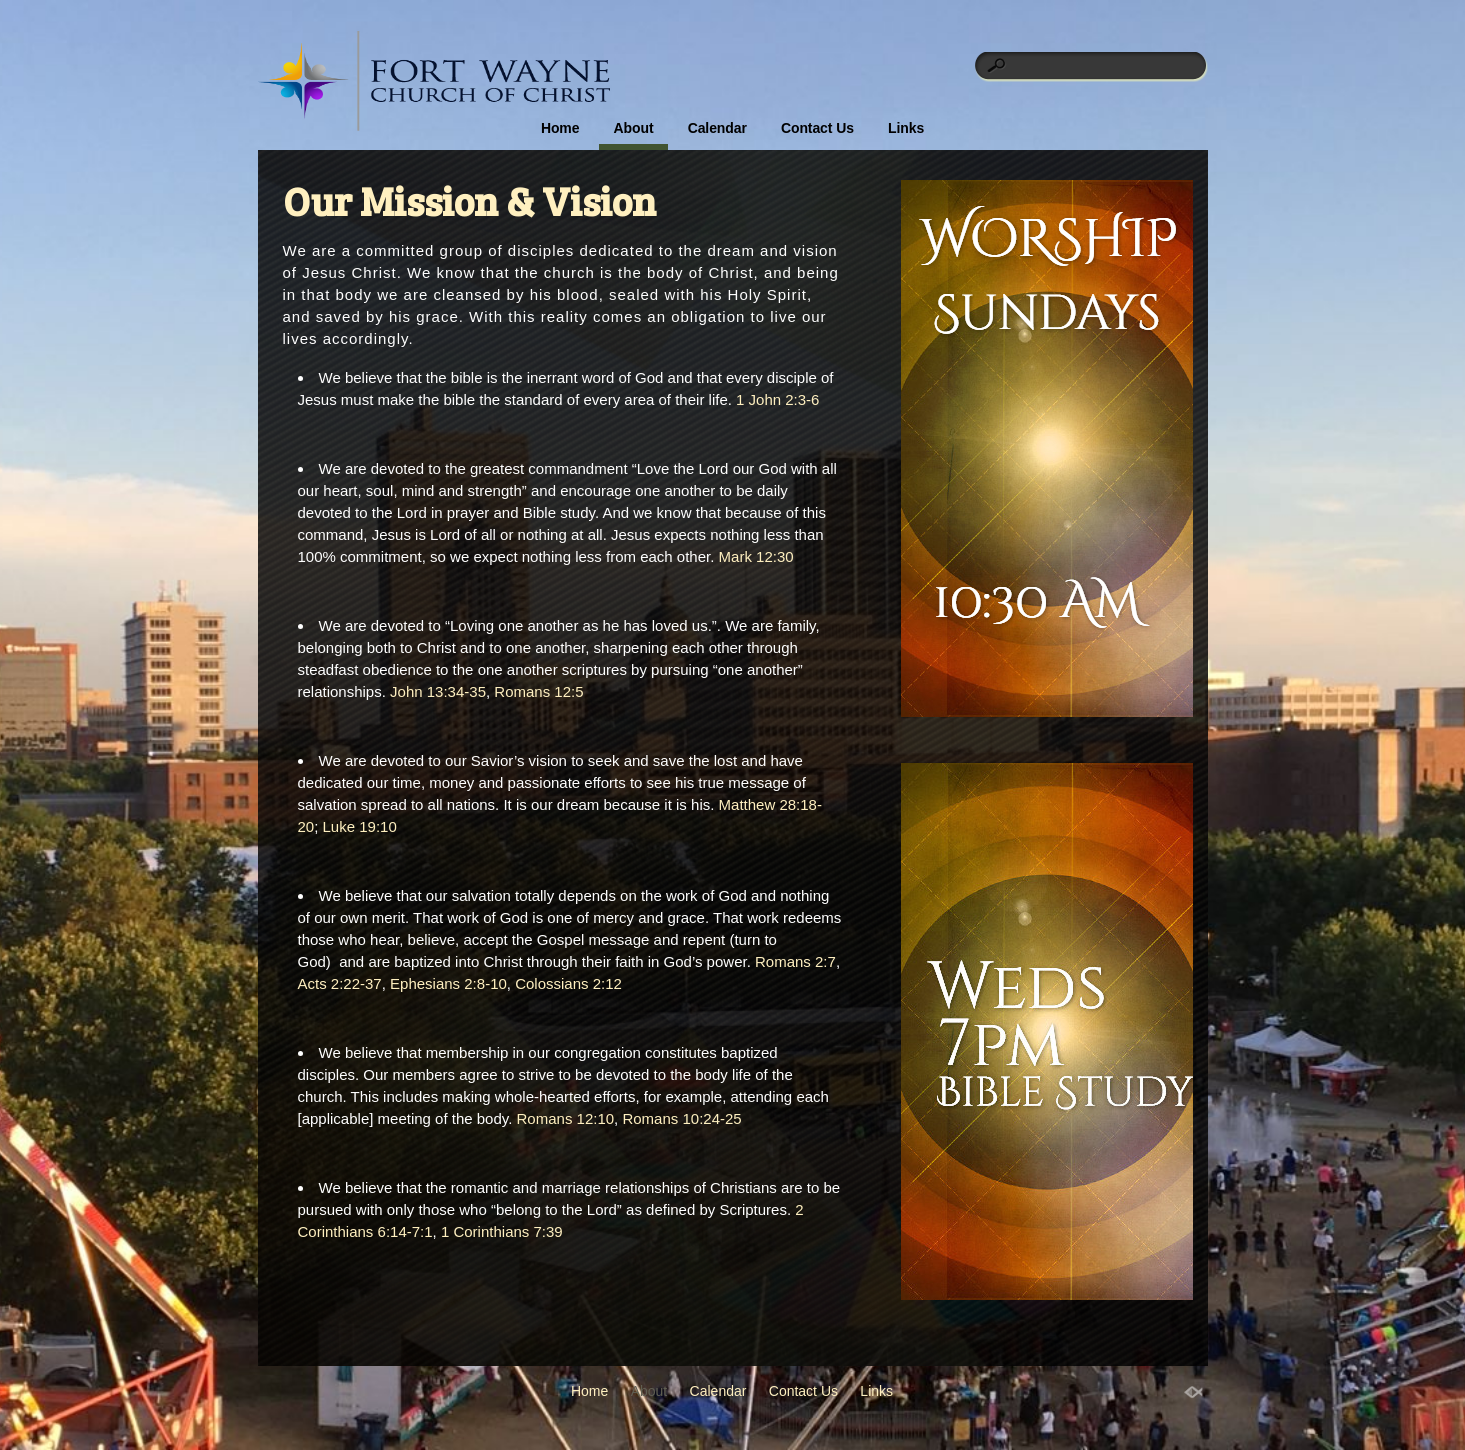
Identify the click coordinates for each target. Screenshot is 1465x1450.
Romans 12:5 (538, 691)
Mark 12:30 (756, 556)
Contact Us (817, 128)
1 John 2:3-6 (777, 399)
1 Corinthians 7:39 (502, 1231)
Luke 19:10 (360, 826)
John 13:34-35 (438, 691)
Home (560, 128)
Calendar (717, 128)
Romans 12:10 (566, 1118)
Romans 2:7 (795, 961)
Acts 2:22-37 (340, 983)
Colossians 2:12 (568, 983)
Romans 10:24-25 (681, 1118)
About (634, 128)
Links (906, 128)
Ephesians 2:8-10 (448, 983)
